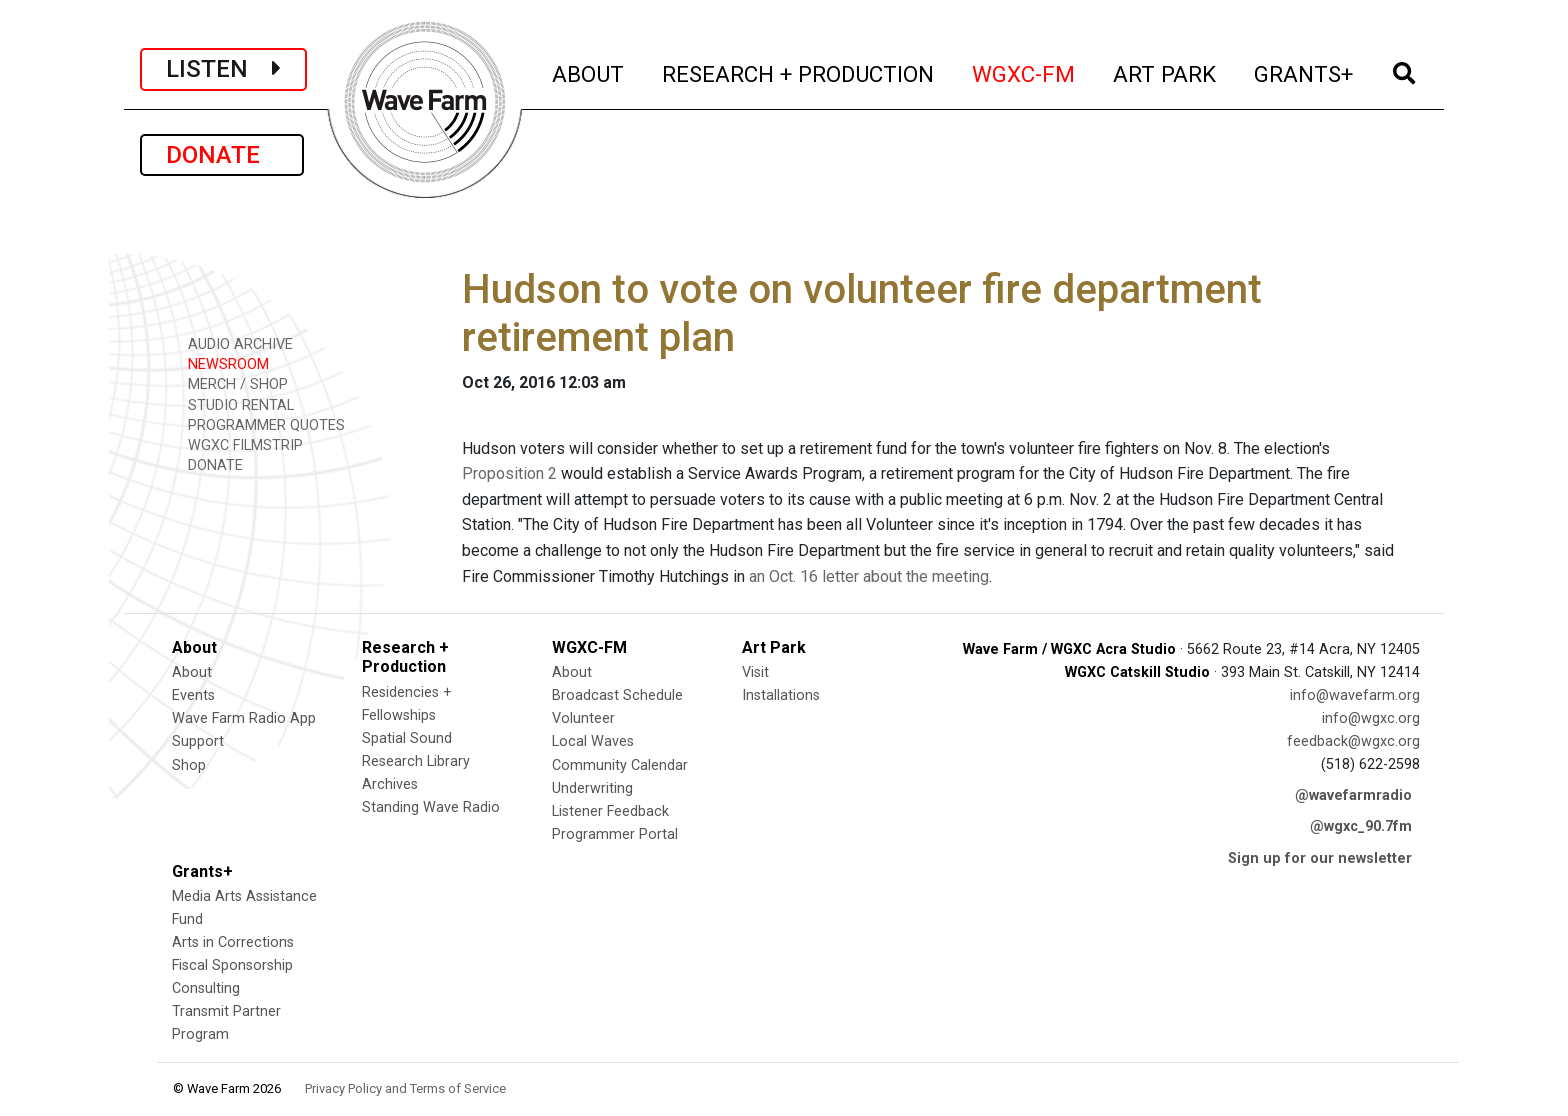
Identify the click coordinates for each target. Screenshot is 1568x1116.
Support (198, 741)
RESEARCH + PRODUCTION (799, 71)
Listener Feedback (610, 811)
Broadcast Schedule (617, 695)
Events (193, 695)
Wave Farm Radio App (244, 718)
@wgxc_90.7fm (1361, 826)
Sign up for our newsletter (1320, 858)
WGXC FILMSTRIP (238, 444)
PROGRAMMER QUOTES (259, 424)
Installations (781, 695)
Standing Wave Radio (431, 807)
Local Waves (593, 741)
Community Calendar (620, 765)
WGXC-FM (1024, 71)
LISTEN (223, 69)
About (192, 672)
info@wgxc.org (1371, 718)
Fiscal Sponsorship (232, 965)
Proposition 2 (509, 473)
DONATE (222, 155)
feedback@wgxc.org (1353, 741)
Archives (390, 784)
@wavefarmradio (1353, 795)
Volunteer (583, 718)
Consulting (206, 988)
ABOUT (589, 71)
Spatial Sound (407, 738)
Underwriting (592, 788)
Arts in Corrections (233, 942)
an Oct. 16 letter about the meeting (869, 576)
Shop (189, 765)
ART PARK (1165, 71)
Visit (755, 672)
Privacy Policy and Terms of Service (405, 1088)
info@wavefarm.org (1355, 695)
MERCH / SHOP (231, 383)
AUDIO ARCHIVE (233, 343)
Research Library (416, 761)
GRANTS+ (1304, 71)
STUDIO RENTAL (234, 404)
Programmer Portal (615, 834)
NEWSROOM (221, 363)
